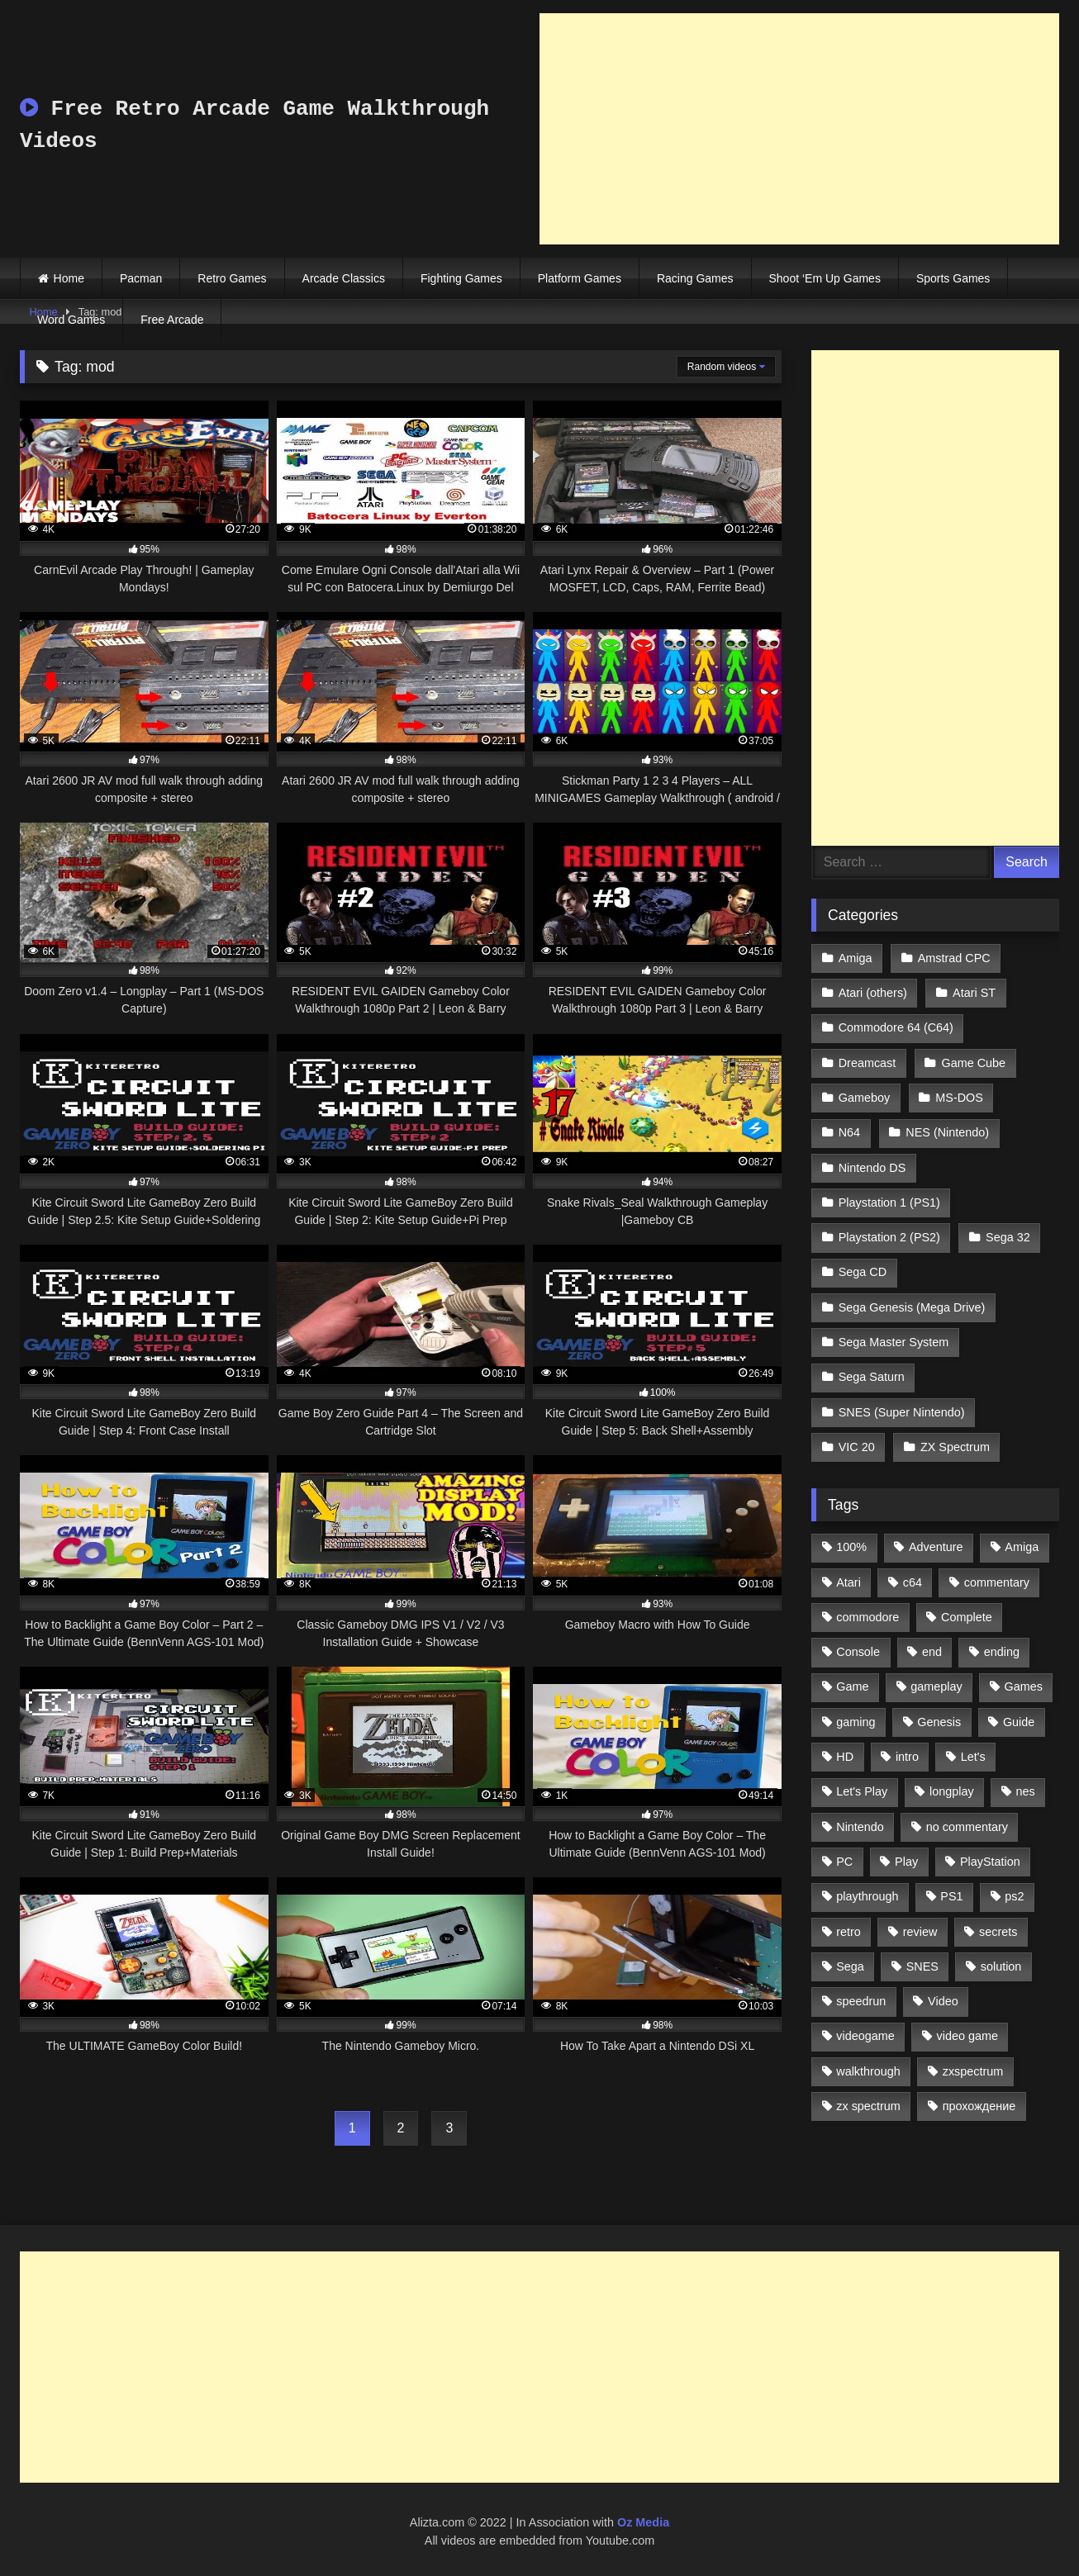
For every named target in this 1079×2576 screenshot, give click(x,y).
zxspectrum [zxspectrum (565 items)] (973, 2071)
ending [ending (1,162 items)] (1002, 1651)
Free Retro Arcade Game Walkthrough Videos (254, 125)
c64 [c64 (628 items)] (912, 1582)
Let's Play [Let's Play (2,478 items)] (861, 1791)
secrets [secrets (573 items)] (998, 1931)
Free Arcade (171, 319)
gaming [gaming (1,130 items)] (855, 1722)
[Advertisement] (799, 128)
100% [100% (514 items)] (851, 1547)
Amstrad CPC (954, 958)
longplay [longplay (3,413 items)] (951, 1791)
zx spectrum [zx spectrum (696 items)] (868, 2106)
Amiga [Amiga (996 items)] (1022, 1547)
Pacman (141, 278)
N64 (849, 1132)
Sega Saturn (872, 1376)
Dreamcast (867, 1063)
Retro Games (231, 278)
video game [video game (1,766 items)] (967, 2035)
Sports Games (953, 278)
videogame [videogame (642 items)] (865, 2035)
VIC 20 (857, 1447)
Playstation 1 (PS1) (889, 1202)
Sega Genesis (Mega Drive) (912, 1307)
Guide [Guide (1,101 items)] (1018, 1722)
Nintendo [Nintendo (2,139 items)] (860, 1827)
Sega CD (862, 1272)
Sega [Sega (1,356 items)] (850, 1966)
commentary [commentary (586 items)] (996, 1582)
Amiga (855, 958)
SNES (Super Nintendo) (902, 1412)
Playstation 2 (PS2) (889, 1237)
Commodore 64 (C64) (896, 1027)
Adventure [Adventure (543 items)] (936, 1547)
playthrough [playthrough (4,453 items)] (867, 1896)
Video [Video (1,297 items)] (943, 2001)
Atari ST (974, 992)
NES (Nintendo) (947, 1132)
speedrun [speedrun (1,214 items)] (861, 2001)
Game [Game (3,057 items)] (852, 1686)
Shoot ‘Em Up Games (825, 278)
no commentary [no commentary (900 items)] (967, 1827)
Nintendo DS (872, 1167)
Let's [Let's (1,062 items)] (973, 1756)
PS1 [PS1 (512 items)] (951, 1896)
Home (69, 278)
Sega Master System (894, 1342)
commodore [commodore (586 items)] (867, 1617)
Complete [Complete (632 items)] (966, 1617)
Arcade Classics (343, 278)
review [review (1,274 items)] (920, 1931)
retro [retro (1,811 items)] (848, 1931)
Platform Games (579, 278)
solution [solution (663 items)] (1001, 1966)
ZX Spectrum (955, 1447)
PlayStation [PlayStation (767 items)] (990, 1861)
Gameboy (864, 1097)
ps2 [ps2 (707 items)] (1014, 1896)
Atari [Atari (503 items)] (848, 1582)
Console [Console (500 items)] (858, 1651)
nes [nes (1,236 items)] (1024, 1791)
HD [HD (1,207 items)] (844, 1756)
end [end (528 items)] (932, 1651)
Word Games (71, 319)
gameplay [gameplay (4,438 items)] (936, 1686)
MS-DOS (959, 1097)
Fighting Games (461, 278)
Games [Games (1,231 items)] (1024, 1686)
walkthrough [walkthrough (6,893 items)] (868, 2071)
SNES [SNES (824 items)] (922, 1966)
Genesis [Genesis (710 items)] (939, 1722)
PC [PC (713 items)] (844, 1861)
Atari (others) (873, 992)
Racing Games (695, 278)
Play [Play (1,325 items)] (906, 1861)
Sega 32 (1008, 1237)
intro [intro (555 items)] (907, 1756)
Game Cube (974, 1063)
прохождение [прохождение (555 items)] (979, 2106)
